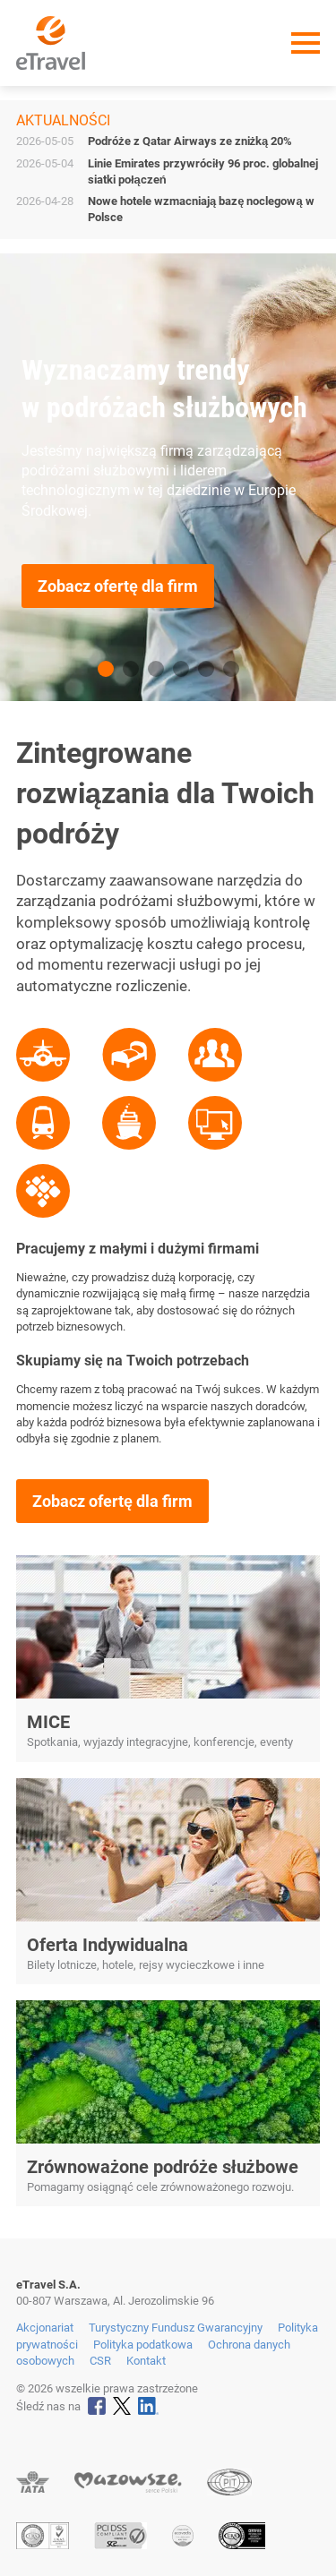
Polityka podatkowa (143, 2344)
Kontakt (146, 2360)
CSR (100, 2360)
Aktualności (63, 120)
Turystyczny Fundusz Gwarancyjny (176, 2327)
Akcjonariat (44, 2327)
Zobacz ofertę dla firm (118, 586)
